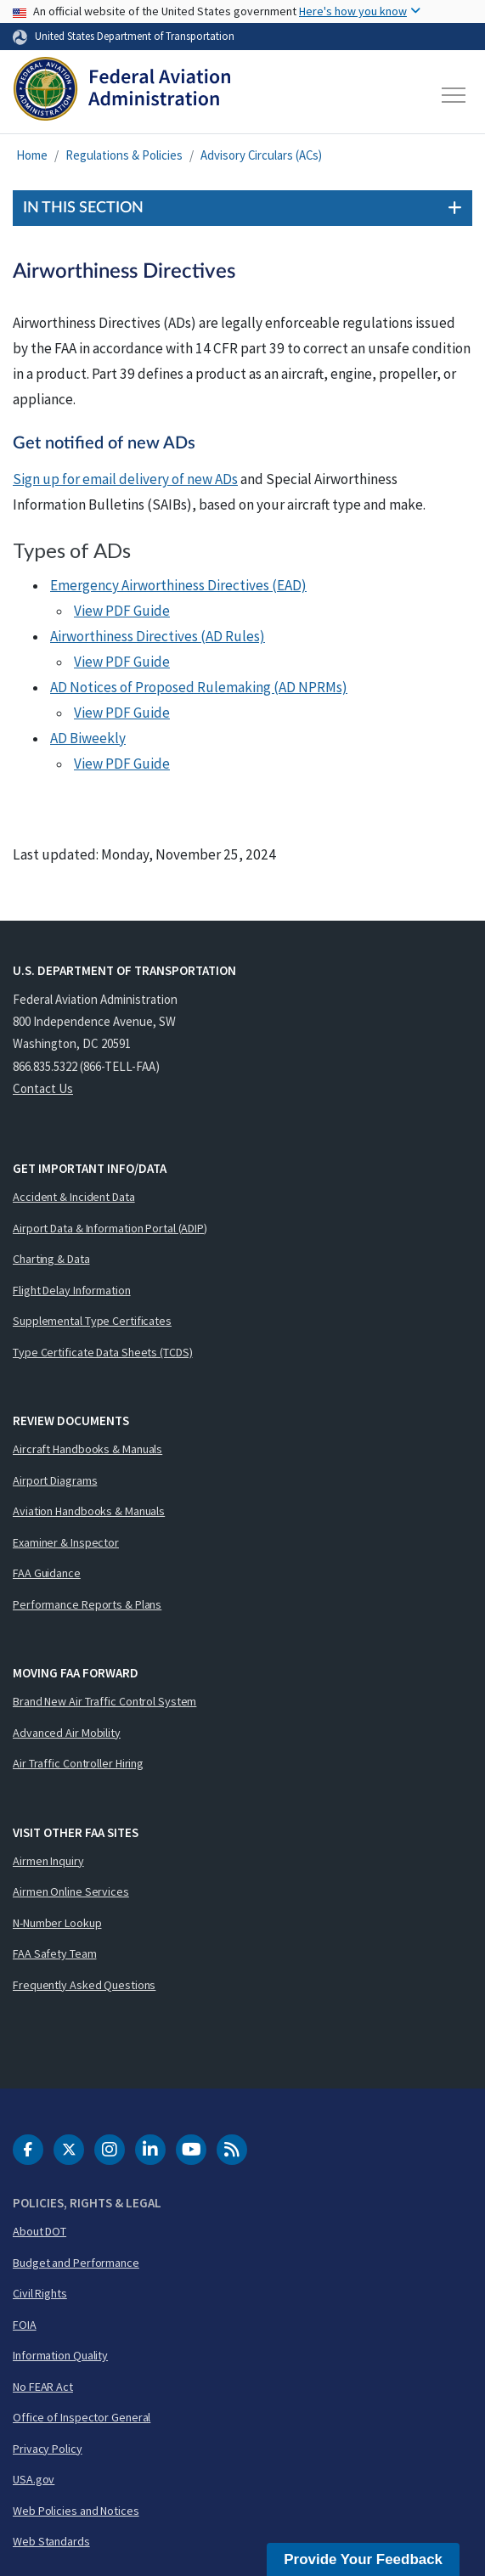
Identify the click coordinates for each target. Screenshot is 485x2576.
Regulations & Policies (124, 155)
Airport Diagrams (55, 1480)
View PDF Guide (122, 610)
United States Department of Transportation (134, 35)
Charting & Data (51, 1258)
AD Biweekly (88, 738)
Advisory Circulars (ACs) (261, 155)
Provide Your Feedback (363, 2559)
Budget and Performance (76, 2262)
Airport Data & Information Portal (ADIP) (110, 1228)
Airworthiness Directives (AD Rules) (157, 636)
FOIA (25, 2324)
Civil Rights (40, 2293)
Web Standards (51, 2541)
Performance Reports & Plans (87, 1604)
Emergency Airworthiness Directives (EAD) (178, 585)
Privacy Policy (47, 2448)
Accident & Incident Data (74, 1196)
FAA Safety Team (55, 1953)
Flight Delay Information (72, 1290)
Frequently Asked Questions (84, 1985)
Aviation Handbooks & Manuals (89, 1511)
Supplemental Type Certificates (92, 1320)
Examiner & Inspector (66, 1542)
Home (32, 155)
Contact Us (43, 1088)
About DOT (39, 2231)
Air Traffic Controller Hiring (78, 1763)
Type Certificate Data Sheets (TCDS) (103, 1352)
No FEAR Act (43, 2386)
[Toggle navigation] (454, 95)
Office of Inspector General (81, 2417)
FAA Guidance (47, 1573)
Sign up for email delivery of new (125, 479)
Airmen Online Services (71, 1891)
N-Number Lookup (57, 1923)
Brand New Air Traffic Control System (104, 1701)
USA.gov (33, 2479)
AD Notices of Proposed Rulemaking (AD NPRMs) (198, 687)
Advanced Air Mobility (67, 1732)
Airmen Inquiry (48, 1861)
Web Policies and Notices (76, 2510)
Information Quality (60, 2355)
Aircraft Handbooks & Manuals (87, 1449)
